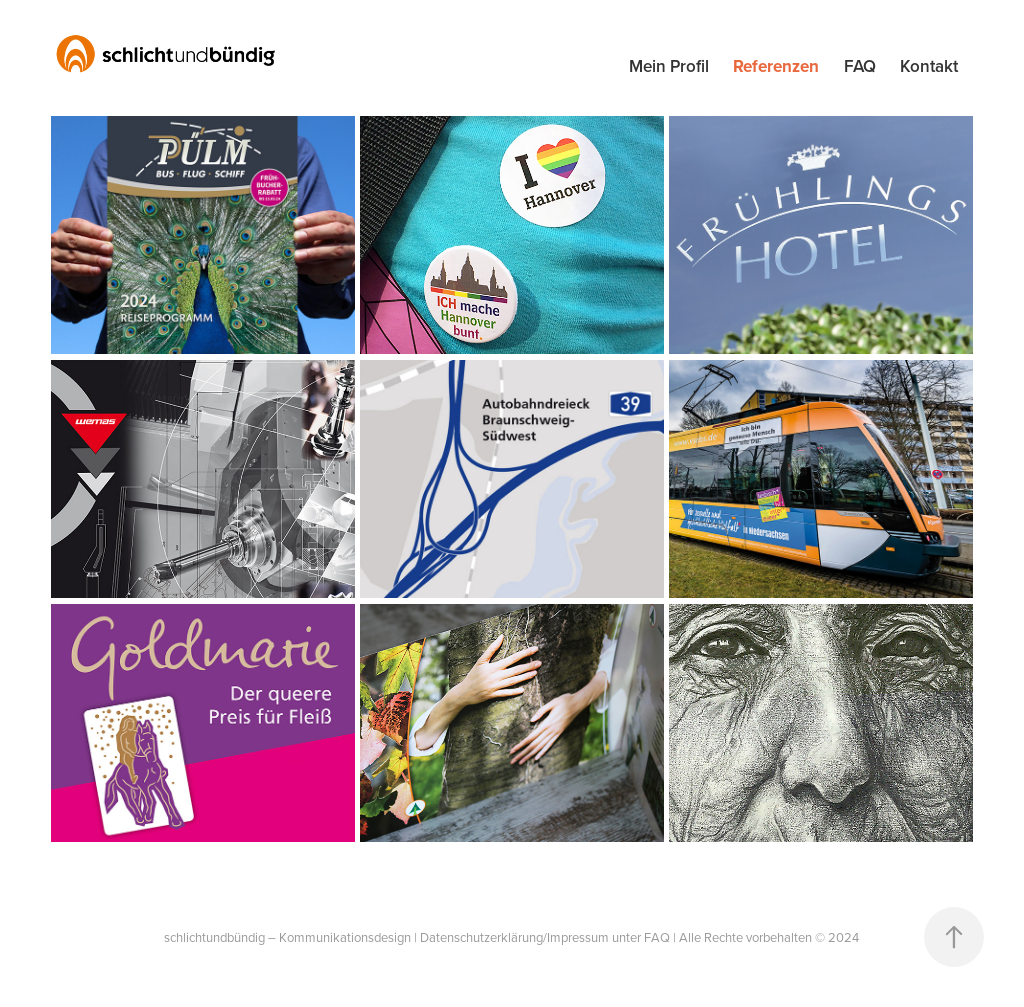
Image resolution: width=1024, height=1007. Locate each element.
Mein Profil (669, 66)
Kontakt (929, 66)
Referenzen (776, 66)
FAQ (860, 66)
